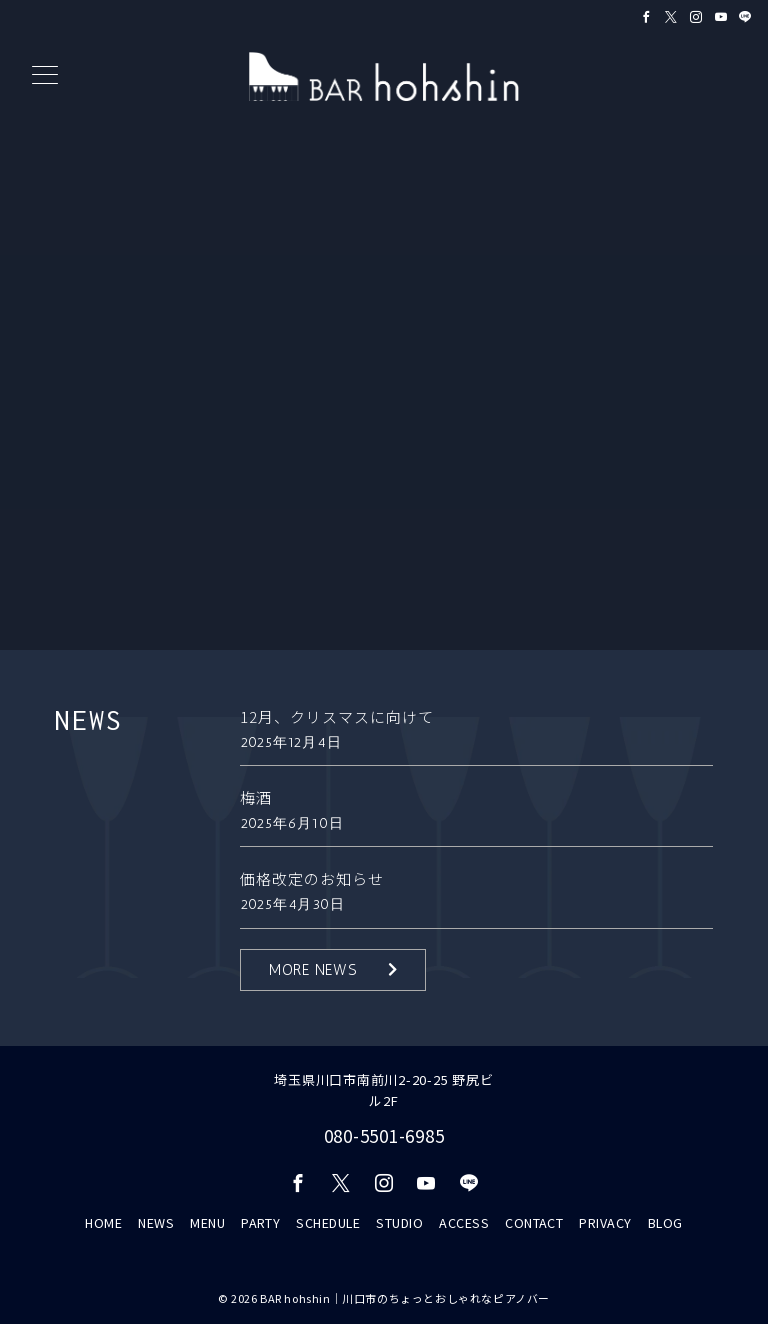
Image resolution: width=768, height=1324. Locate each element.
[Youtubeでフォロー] (721, 16)
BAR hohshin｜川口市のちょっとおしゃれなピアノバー (405, 1298)
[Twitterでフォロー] (671, 16)
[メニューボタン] (45, 76)
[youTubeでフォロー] (426, 1183)
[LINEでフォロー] (745, 16)
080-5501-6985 (384, 1135)
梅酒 (256, 797)
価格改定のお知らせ (312, 878)
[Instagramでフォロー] (696, 16)
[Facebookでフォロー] (646, 16)
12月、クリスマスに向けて (337, 716)
